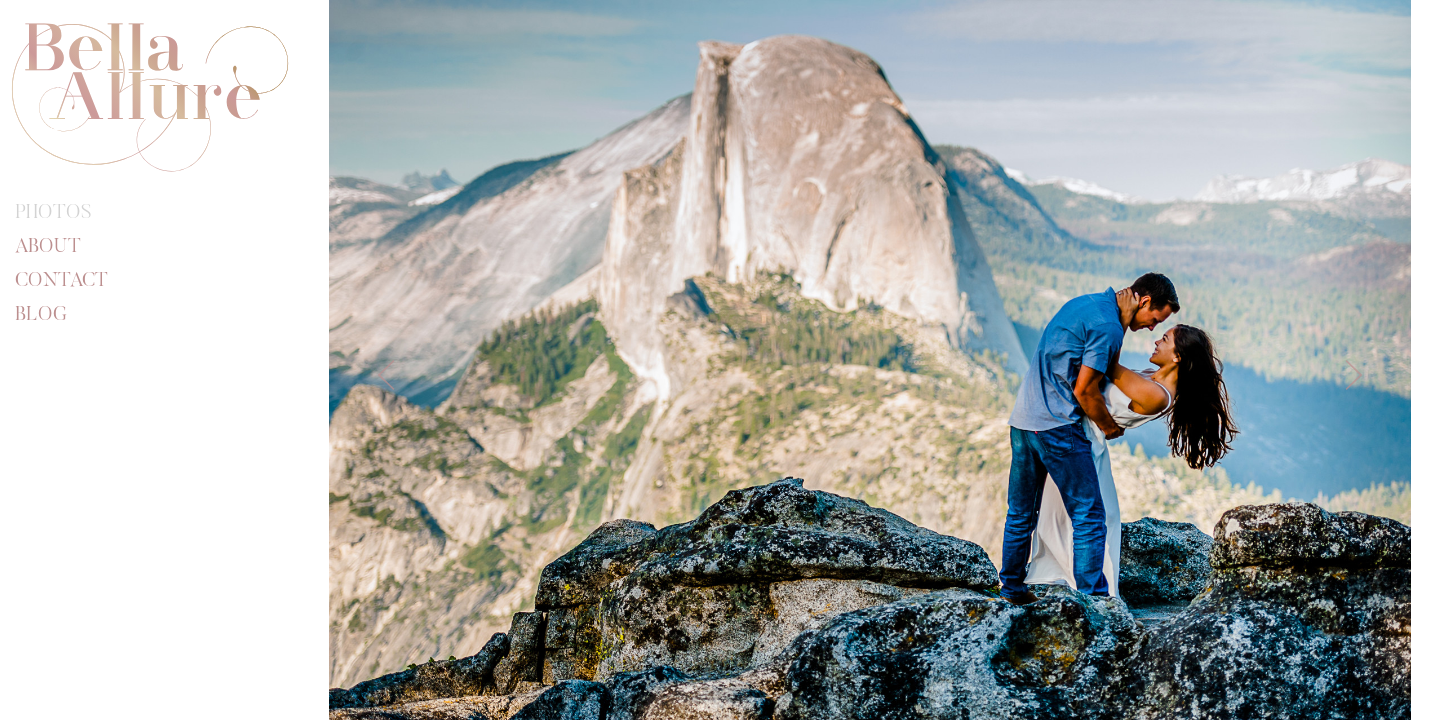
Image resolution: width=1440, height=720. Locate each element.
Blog (41, 315)
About (48, 247)
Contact (61, 281)
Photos (53, 213)
